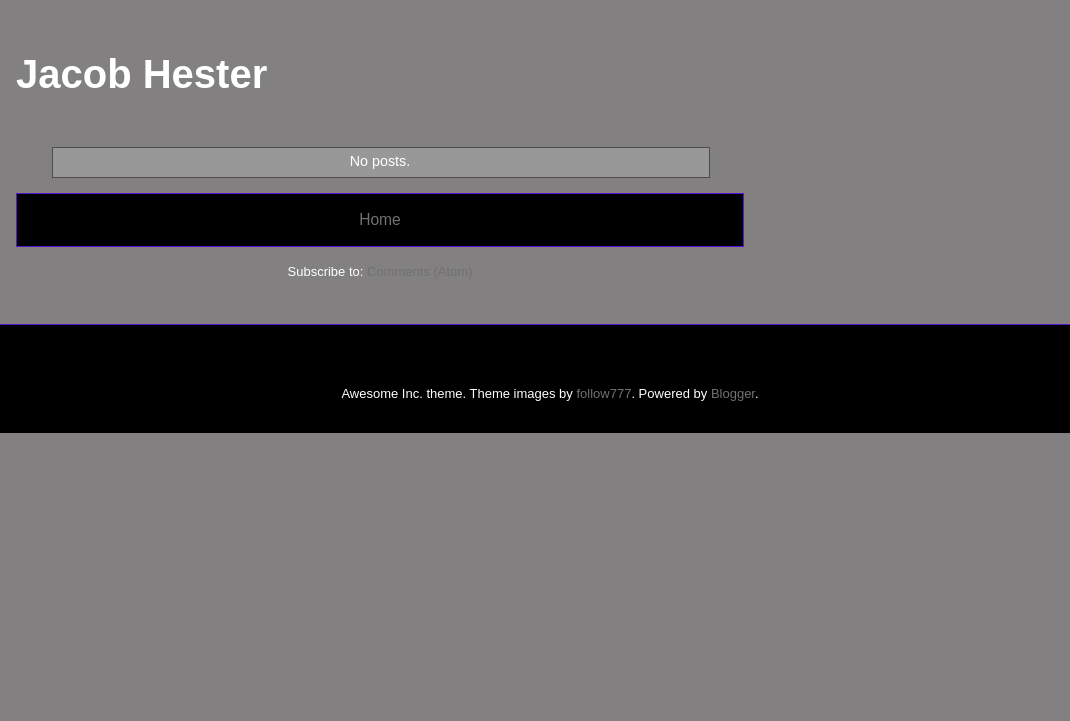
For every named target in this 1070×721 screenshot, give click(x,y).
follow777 (603, 393)
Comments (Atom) (419, 271)
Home (380, 219)
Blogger (733, 393)
